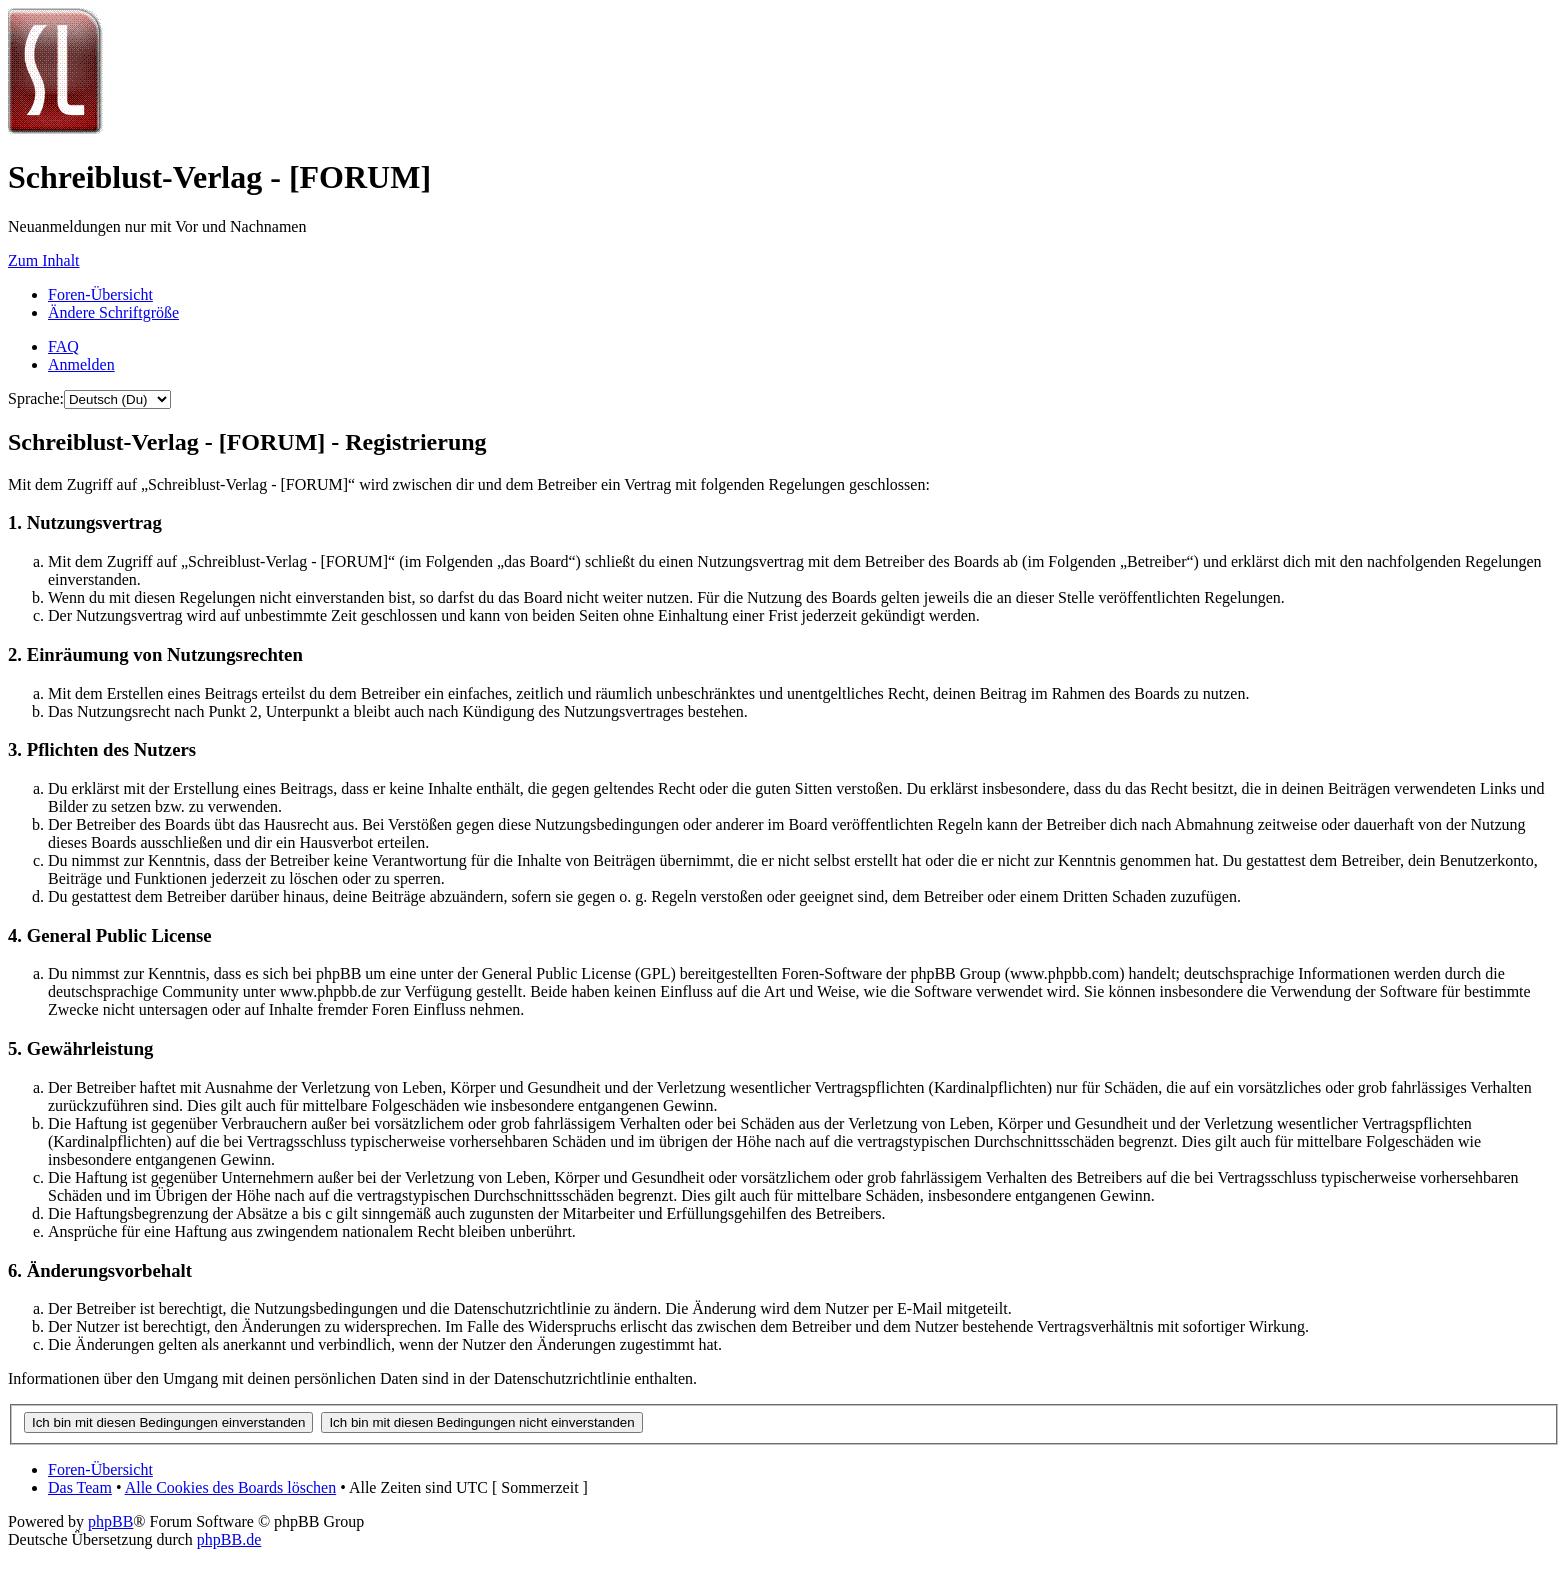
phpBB (110, 1521)
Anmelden (81, 364)
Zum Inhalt (44, 260)
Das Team (80, 1487)
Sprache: (36, 398)
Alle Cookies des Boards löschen (231, 1487)
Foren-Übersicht (100, 294)
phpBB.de (229, 1539)
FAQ (63, 346)
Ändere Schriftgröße (113, 312)
